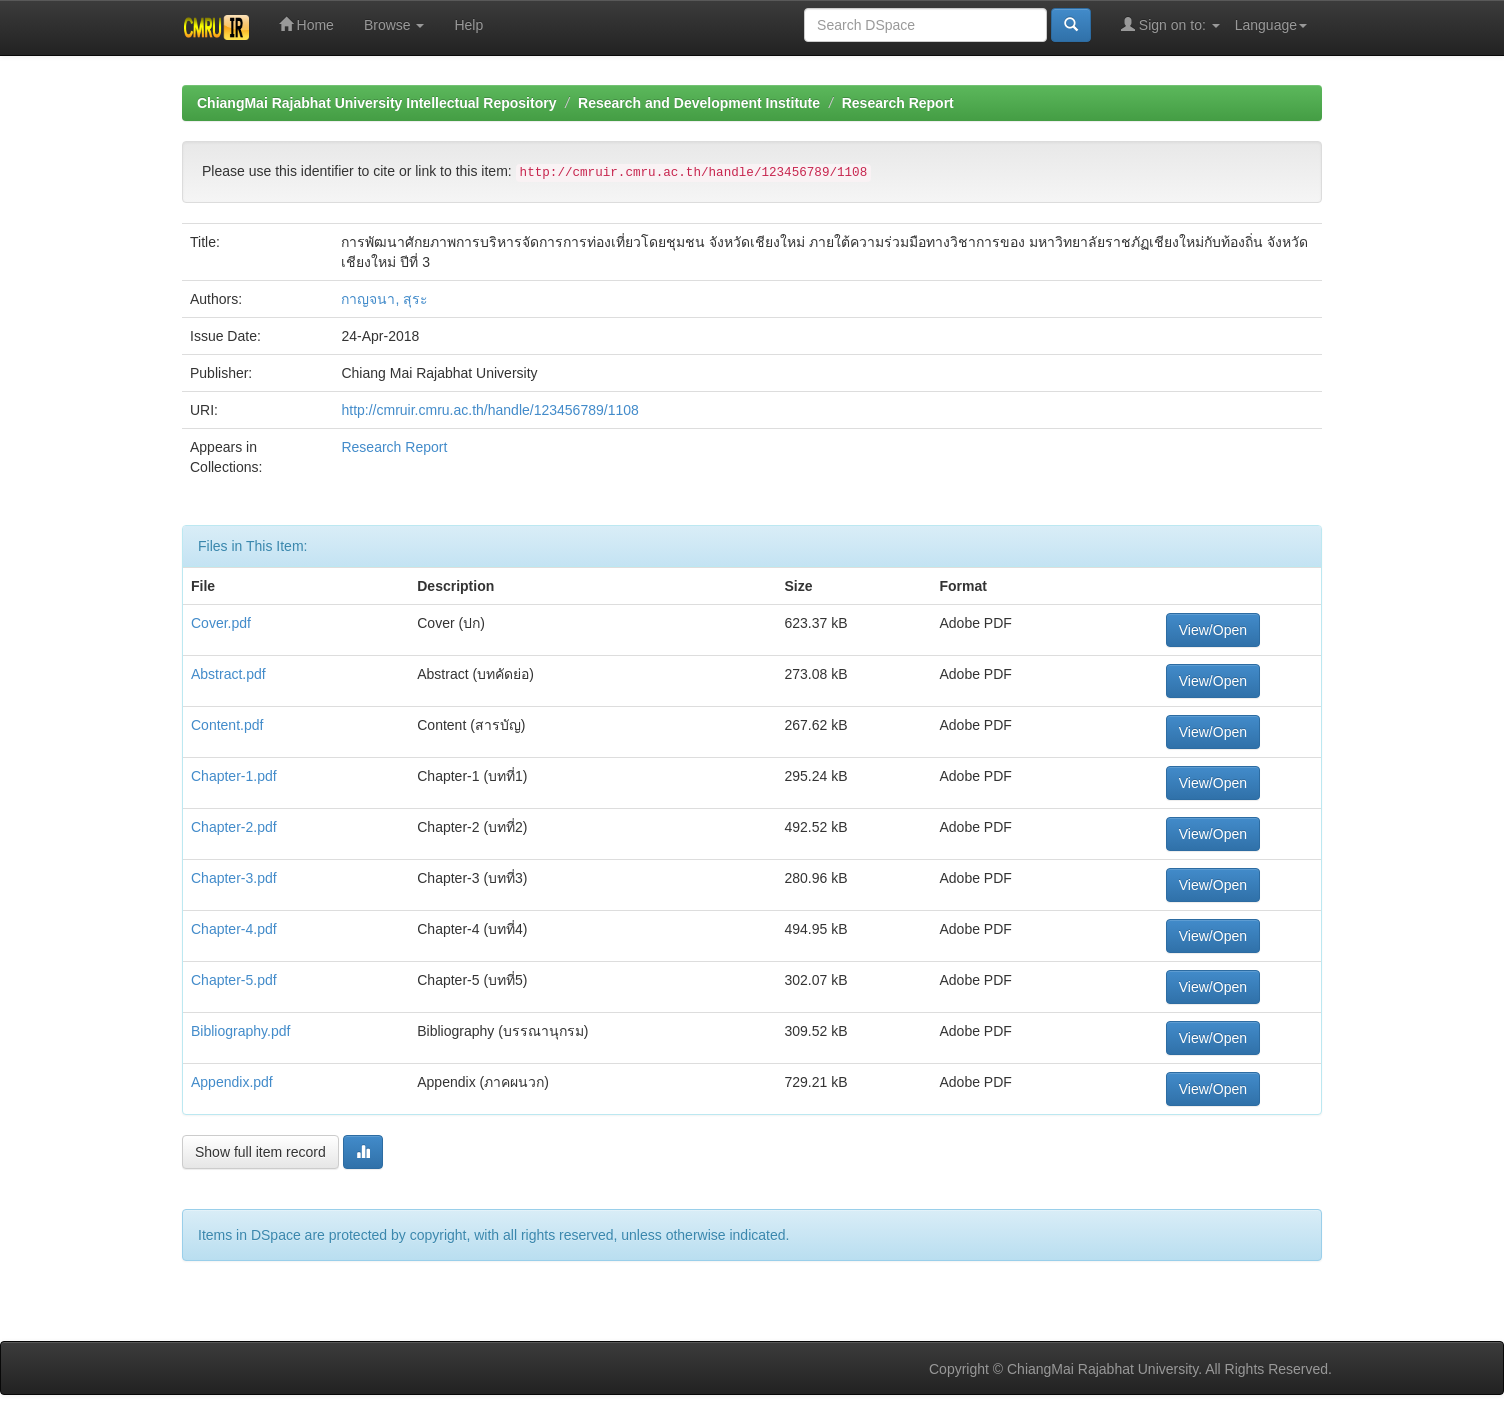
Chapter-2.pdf (234, 827)
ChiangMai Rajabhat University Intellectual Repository (376, 103)
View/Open (1213, 630)
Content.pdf (227, 725)
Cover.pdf (221, 623)
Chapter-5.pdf (234, 980)
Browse (394, 25)
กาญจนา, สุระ (384, 299)
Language (1271, 25)
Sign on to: (1170, 24)
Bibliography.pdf (240, 1031)
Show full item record (260, 1152)
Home (306, 24)
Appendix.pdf (232, 1082)
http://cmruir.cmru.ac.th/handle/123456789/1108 (489, 410)
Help (468, 25)
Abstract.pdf (228, 674)
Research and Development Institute (699, 103)
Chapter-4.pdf (234, 929)
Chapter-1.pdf (234, 776)
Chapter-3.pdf (234, 878)
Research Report (898, 103)
